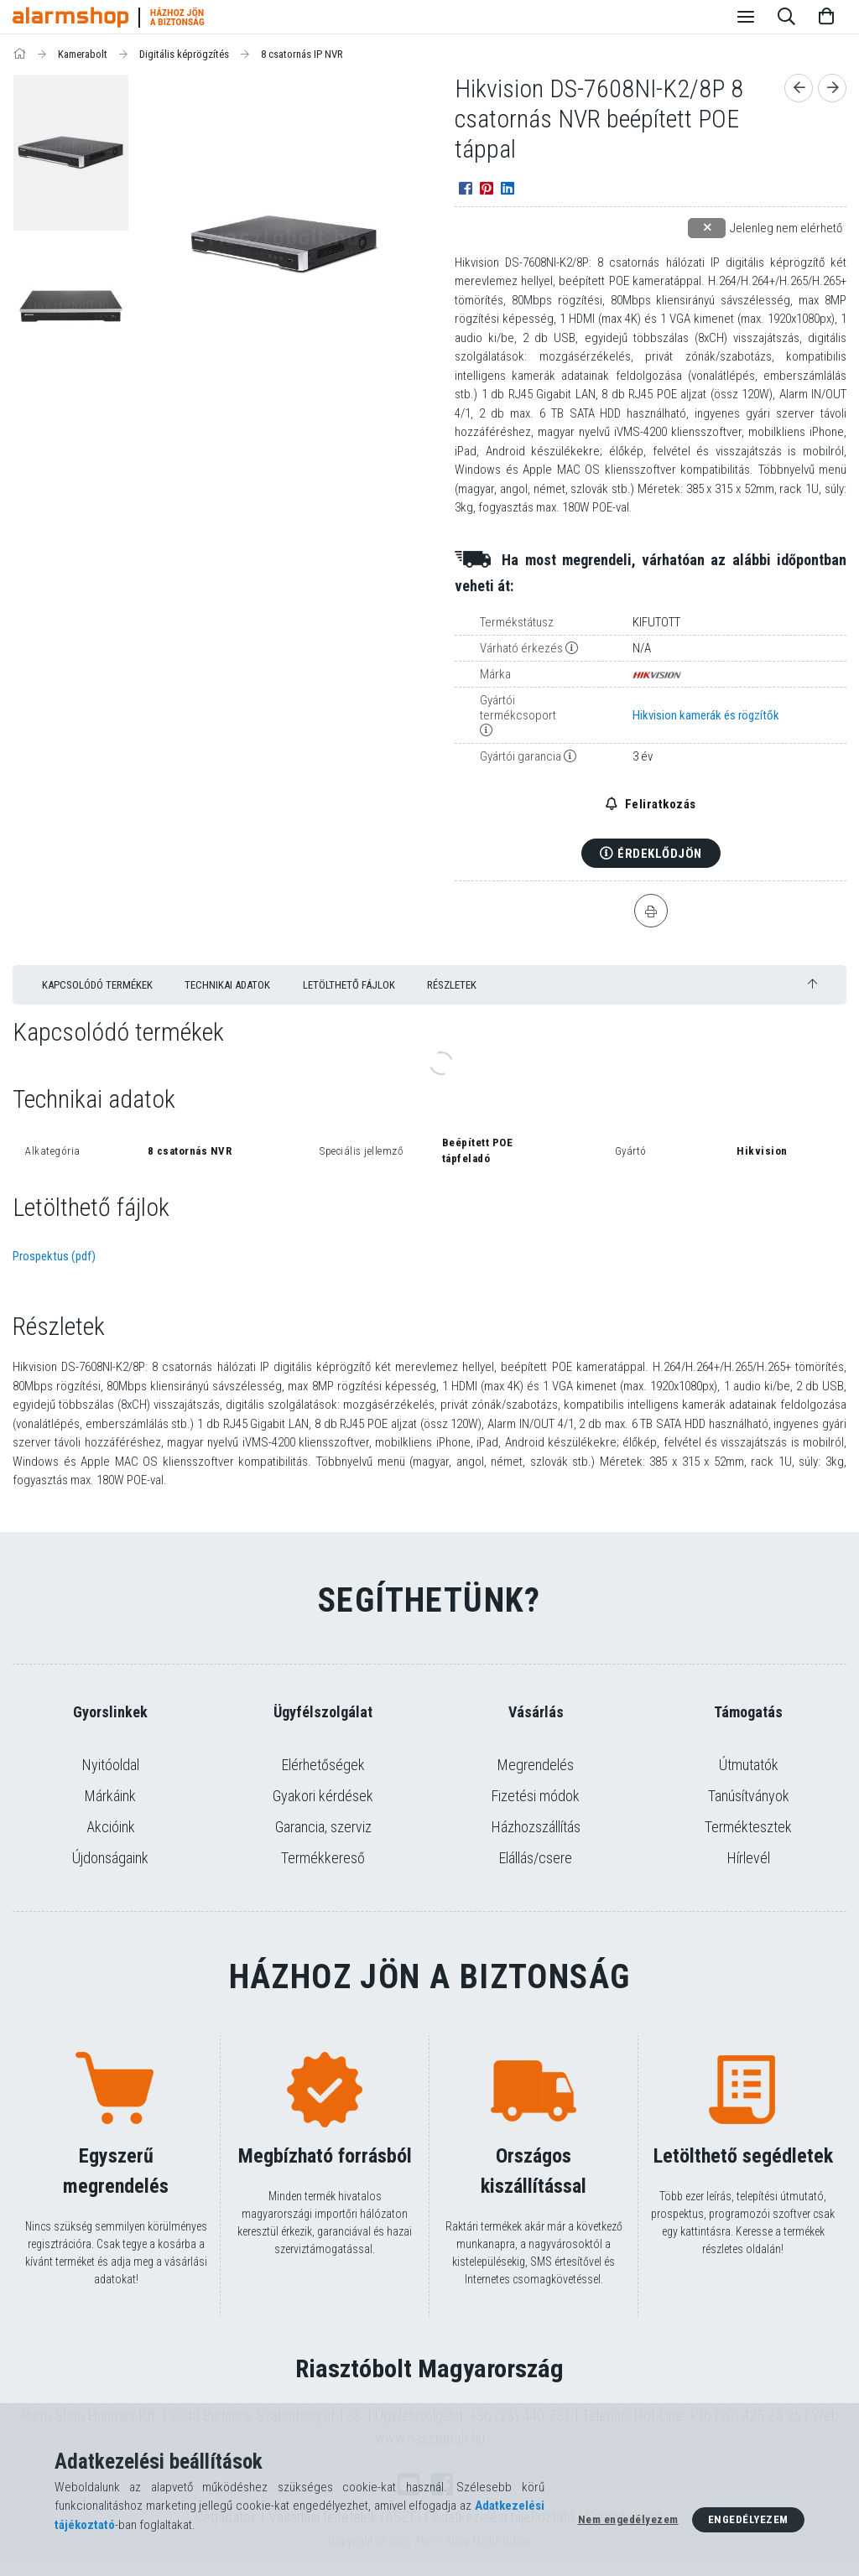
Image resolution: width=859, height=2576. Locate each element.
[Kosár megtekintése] (826, 17)
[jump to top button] (812, 984)
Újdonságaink (110, 1858)
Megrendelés (535, 1765)
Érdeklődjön (659, 853)
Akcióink (110, 1827)
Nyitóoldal (110, 1765)
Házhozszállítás (536, 1827)
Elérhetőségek (323, 1765)
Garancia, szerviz (323, 1827)
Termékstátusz (517, 622)
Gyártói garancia (520, 756)
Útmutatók (748, 1765)
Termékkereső (323, 1858)
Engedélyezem (748, 2519)
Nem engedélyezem (628, 2519)
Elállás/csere (535, 1858)
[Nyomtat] (651, 910)
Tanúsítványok (748, 1796)
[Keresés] (786, 17)
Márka (495, 674)
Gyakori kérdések (323, 1796)
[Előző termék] (798, 88)
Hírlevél (748, 1858)
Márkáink (110, 1796)
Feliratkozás (659, 804)
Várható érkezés (521, 648)
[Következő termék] (832, 88)
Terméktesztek (748, 1827)
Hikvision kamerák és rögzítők (706, 715)
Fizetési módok (536, 1796)
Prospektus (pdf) (54, 1256)
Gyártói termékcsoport (518, 708)
